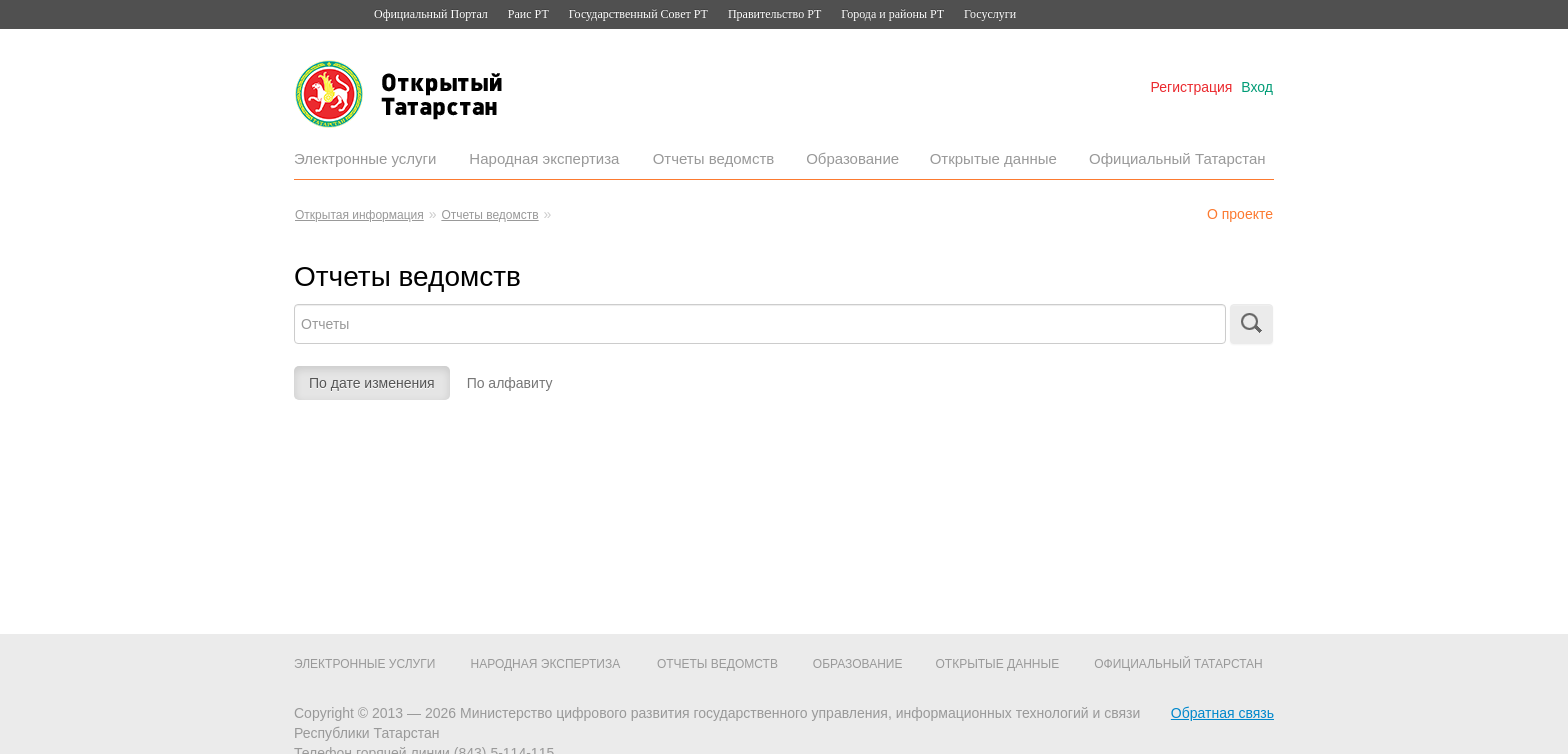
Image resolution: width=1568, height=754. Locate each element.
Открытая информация (359, 215)
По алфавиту (510, 383)
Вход (1257, 87)
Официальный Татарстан (1177, 158)
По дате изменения (372, 383)
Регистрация (1192, 87)
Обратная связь (1222, 713)
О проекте (1240, 214)
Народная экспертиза (544, 158)
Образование (852, 158)
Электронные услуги (365, 158)
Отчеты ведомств (714, 158)
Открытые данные (993, 158)
